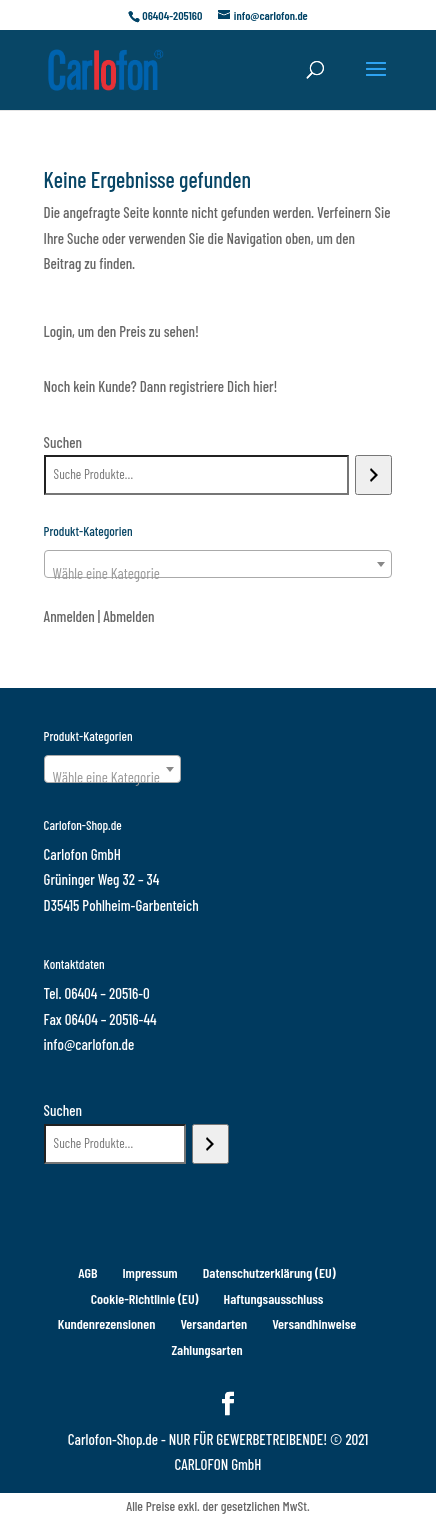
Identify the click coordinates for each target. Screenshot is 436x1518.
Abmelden (128, 616)
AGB (87, 1272)
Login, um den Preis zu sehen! (121, 331)
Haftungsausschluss (274, 1298)
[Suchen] (373, 475)
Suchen (63, 442)
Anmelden (69, 616)
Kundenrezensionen (107, 1323)
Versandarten (213, 1323)
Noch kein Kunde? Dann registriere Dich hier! (161, 386)
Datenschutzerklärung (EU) (269, 1272)
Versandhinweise (314, 1323)
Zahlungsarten (206, 1349)
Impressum (149, 1272)
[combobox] (218, 564)
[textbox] (218, 572)
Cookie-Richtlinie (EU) (145, 1298)
